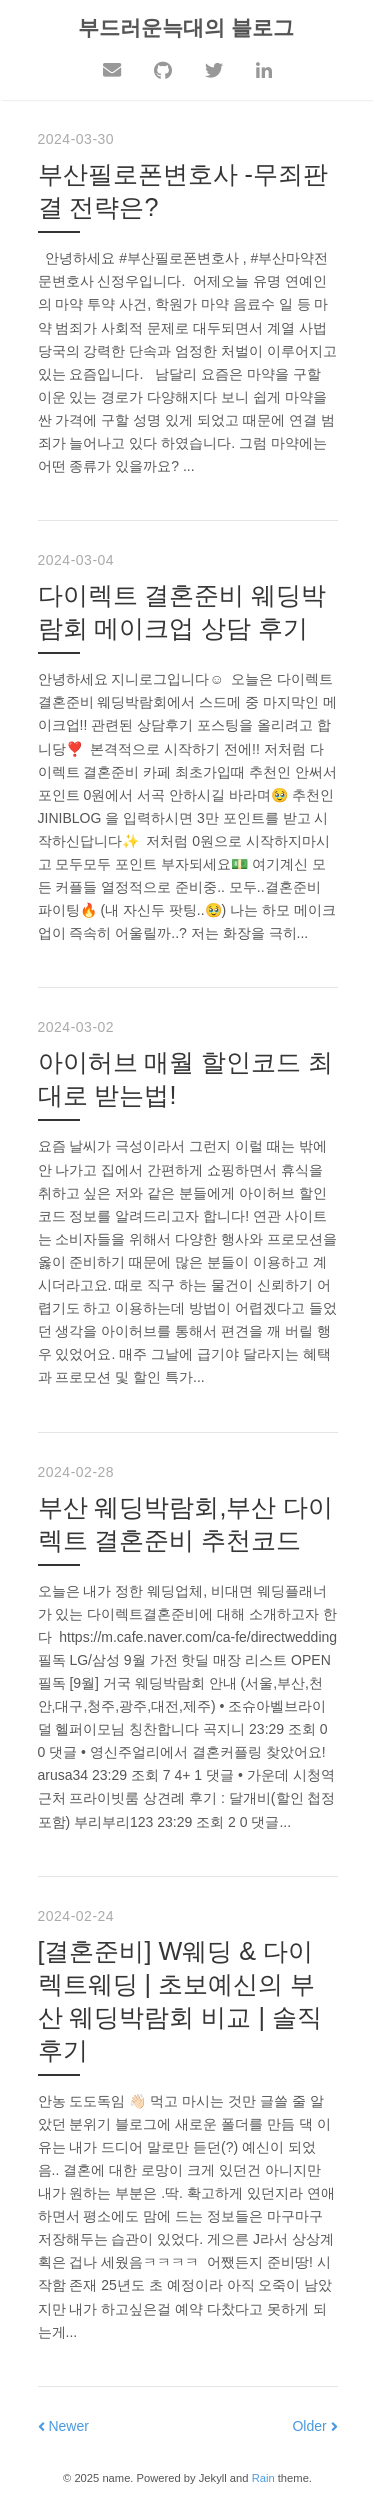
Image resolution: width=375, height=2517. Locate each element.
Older (314, 2426)
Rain (263, 2478)
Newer (63, 2426)
